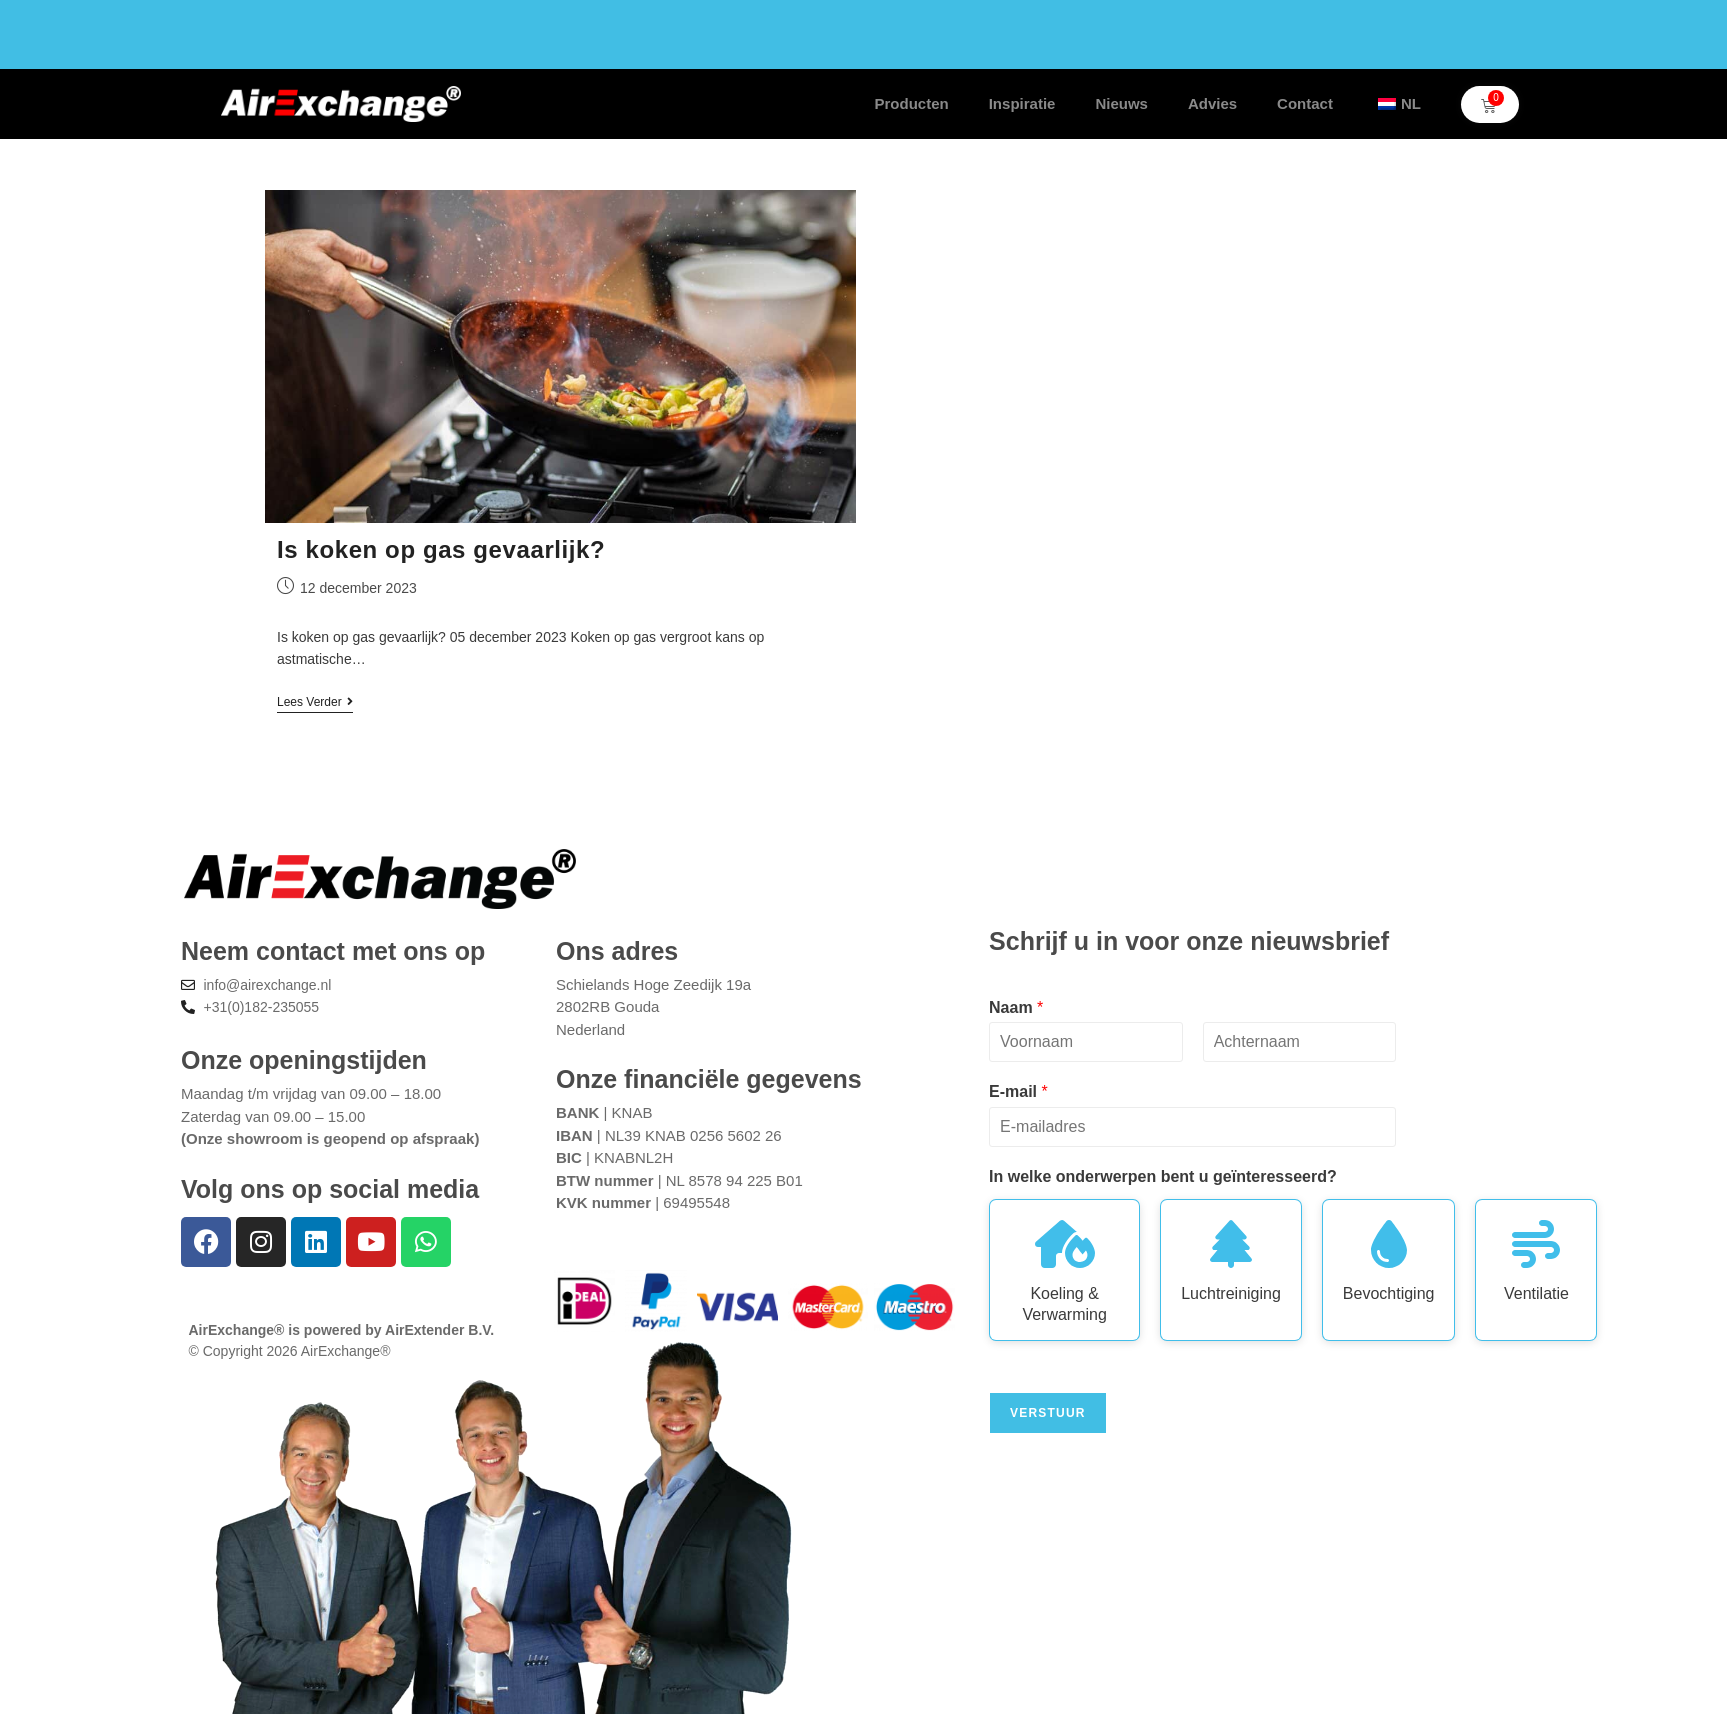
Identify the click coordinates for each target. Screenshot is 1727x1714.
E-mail (1018, 1091)
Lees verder (315, 702)
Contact (1305, 103)
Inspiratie (1022, 103)
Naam (1016, 1007)
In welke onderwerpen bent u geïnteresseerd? (1163, 1176)
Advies (1212, 103)
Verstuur (1048, 1413)
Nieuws (1121, 103)
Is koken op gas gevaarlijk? (441, 549)
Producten (912, 103)
